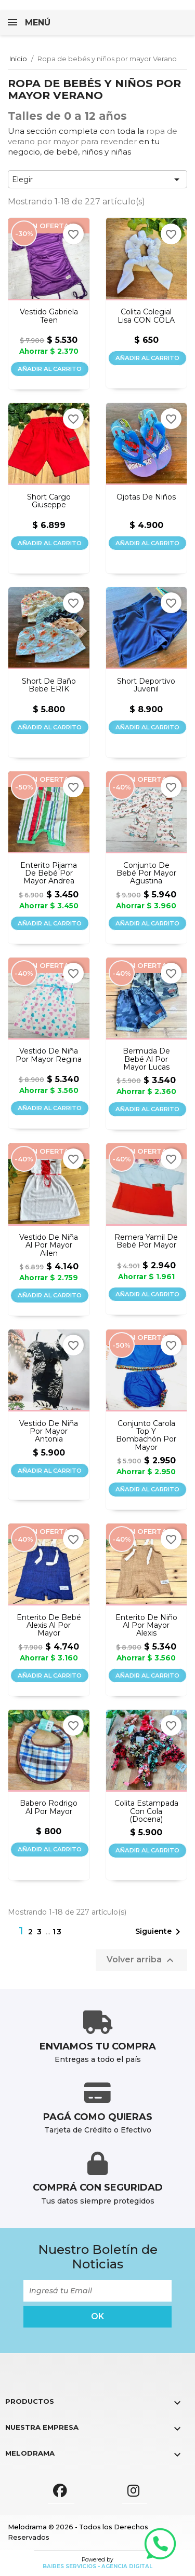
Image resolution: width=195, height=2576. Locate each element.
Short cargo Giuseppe (49, 501)
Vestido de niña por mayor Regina (49, 1055)
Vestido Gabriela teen (49, 316)
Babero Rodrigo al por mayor (48, 1807)
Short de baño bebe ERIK (49, 685)
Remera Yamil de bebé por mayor (146, 1242)
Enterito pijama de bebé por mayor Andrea (48, 873)
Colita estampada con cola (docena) (146, 1811)
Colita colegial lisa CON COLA (146, 316)
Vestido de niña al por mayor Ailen (48, 1245)
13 (57, 1931)
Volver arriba (141, 1960)
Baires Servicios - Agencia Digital (97, 2566)
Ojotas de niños (146, 497)
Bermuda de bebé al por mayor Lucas (146, 1059)
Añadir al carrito (50, 368)
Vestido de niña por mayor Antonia (48, 1432)
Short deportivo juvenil (146, 685)
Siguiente (159, 1932)
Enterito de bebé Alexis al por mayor (49, 1626)
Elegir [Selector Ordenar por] (97, 179)
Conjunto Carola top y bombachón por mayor (146, 1436)
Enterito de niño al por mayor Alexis (146, 1626)
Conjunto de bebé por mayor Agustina (146, 873)
